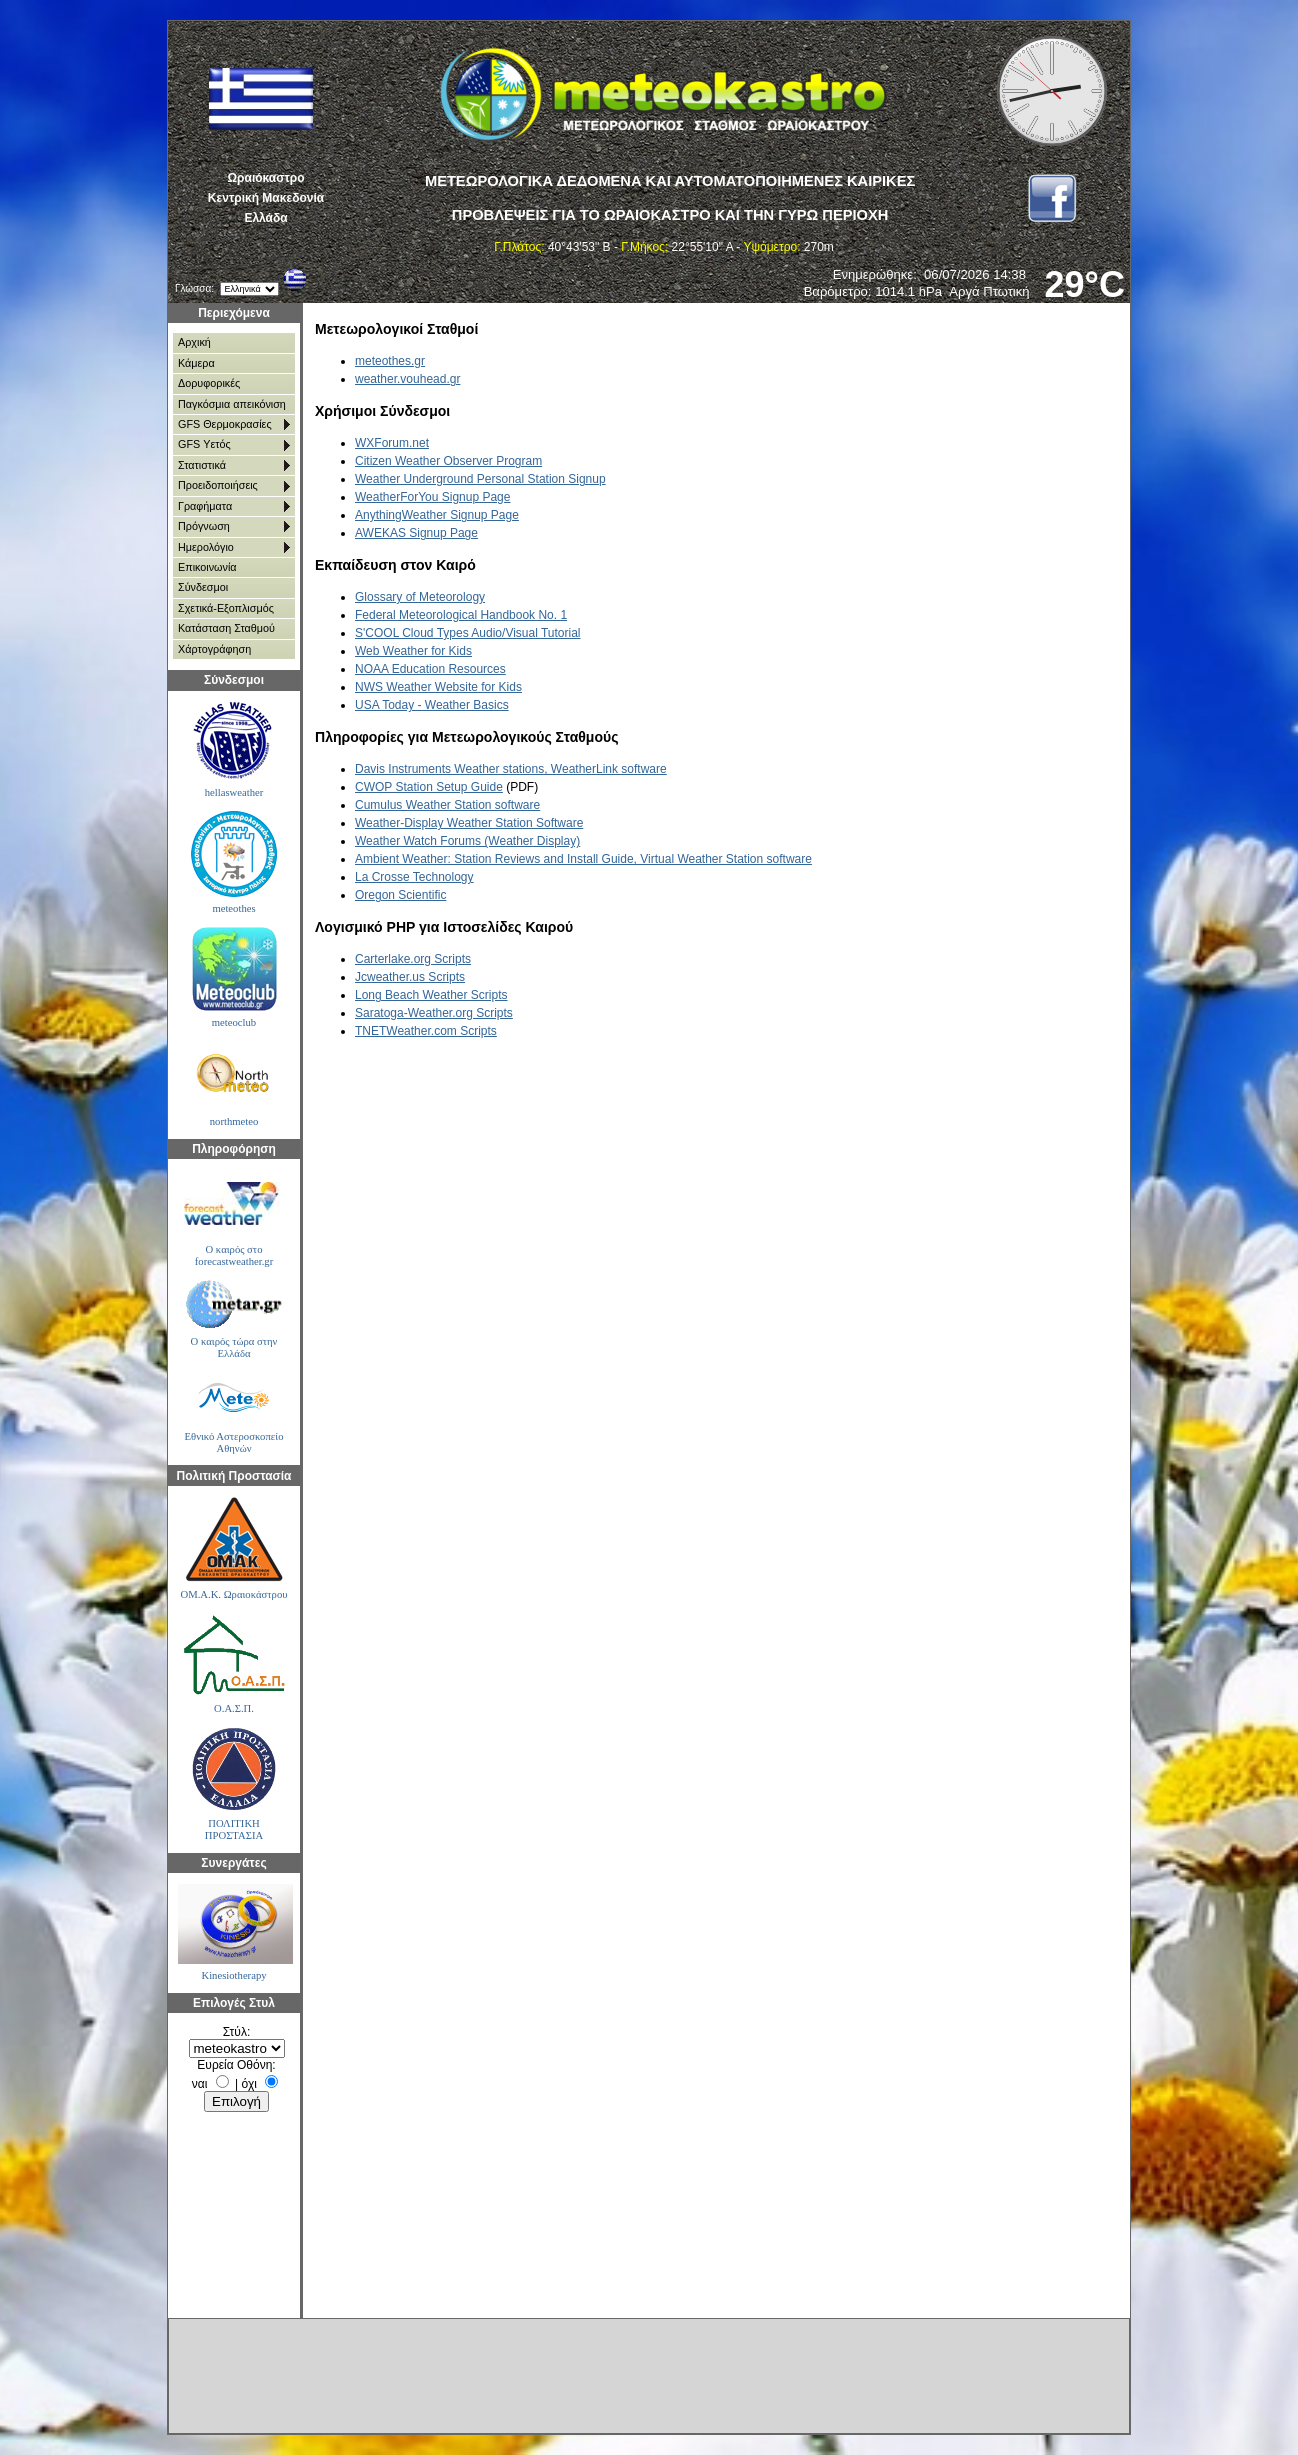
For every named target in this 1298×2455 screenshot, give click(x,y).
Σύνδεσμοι (203, 587)
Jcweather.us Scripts (410, 977)
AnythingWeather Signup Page (437, 515)
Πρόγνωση (204, 526)
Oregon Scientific (400, 895)
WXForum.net (392, 443)
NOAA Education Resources (430, 669)
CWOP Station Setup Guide (429, 787)
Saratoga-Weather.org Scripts (434, 1013)
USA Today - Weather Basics (432, 705)
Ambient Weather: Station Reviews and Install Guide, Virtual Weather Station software (583, 859)
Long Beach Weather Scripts (431, 995)
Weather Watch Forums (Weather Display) (467, 841)
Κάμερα (196, 363)
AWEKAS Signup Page (416, 533)
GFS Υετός (204, 444)
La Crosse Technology (414, 877)
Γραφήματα (205, 506)
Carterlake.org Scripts (413, 959)
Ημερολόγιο (206, 547)
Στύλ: (236, 2032)
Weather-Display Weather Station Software (469, 823)
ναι (200, 2084)
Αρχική (194, 342)
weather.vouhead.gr (407, 379)
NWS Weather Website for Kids (438, 687)
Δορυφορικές (209, 383)
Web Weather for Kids (413, 651)
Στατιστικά (202, 465)
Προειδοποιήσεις (218, 485)
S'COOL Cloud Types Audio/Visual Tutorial (468, 633)
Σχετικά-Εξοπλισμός (226, 608)
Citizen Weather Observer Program (448, 461)
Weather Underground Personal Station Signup (480, 479)
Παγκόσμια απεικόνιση (232, 404)
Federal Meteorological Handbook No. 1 (461, 615)
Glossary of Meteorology (420, 597)
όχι (249, 2084)
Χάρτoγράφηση (214, 649)
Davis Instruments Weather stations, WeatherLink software (511, 769)
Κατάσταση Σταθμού (226, 628)
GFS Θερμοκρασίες (225, 424)
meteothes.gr (390, 361)
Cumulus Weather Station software (447, 805)
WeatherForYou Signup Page (432, 497)
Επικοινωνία (207, 567)
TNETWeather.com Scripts (426, 1031)
